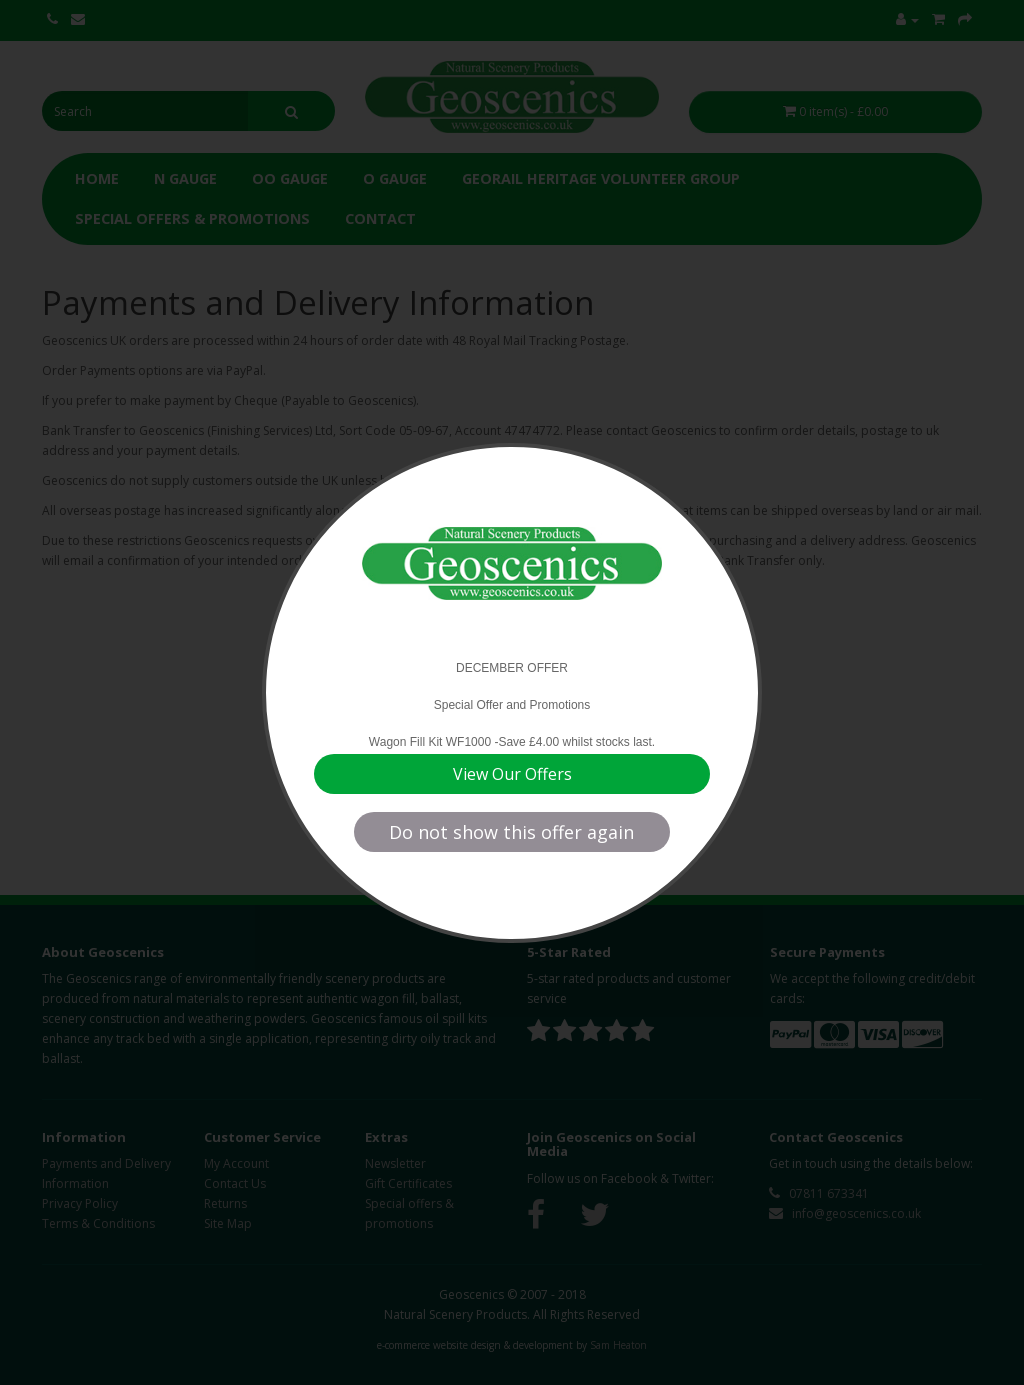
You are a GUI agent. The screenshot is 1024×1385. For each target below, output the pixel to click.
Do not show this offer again (511, 832)
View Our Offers (512, 774)
